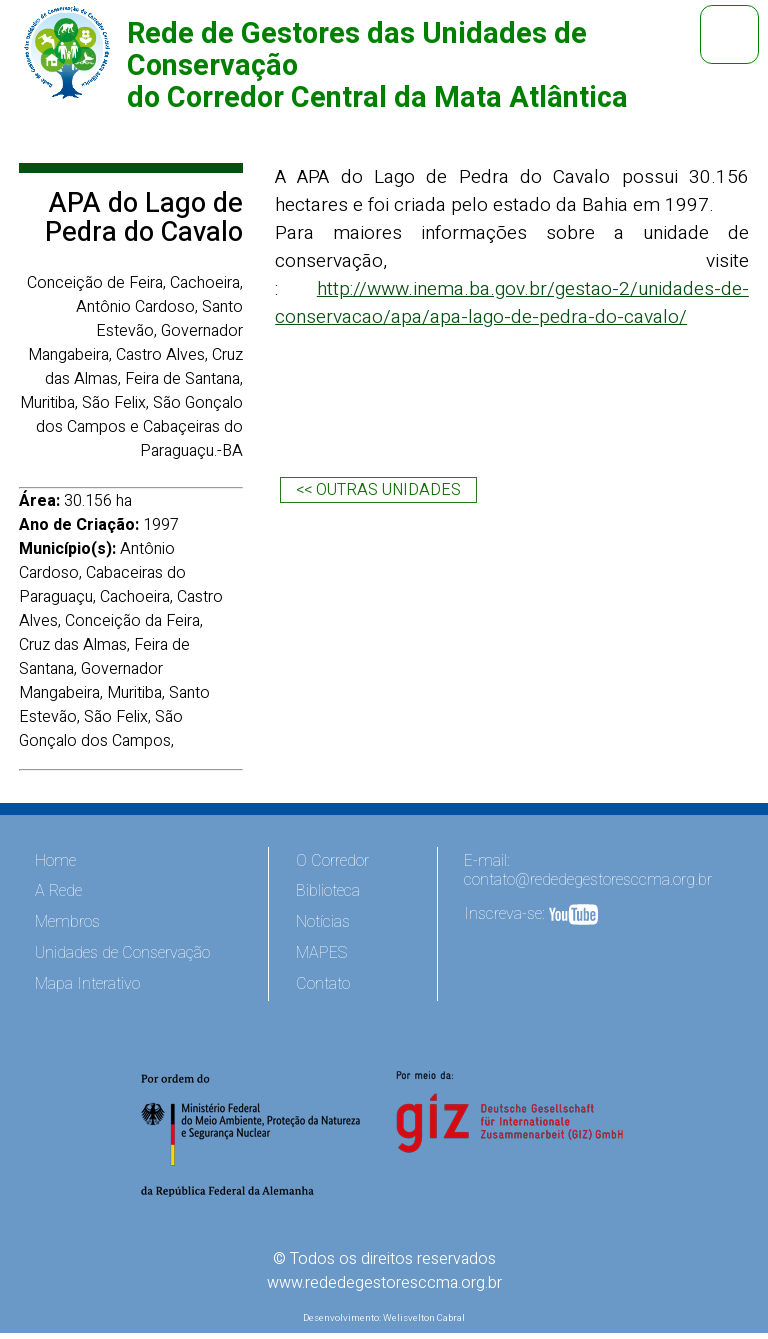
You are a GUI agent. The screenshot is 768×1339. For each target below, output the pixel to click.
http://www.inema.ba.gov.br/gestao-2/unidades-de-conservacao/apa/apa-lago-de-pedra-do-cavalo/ (512, 303)
